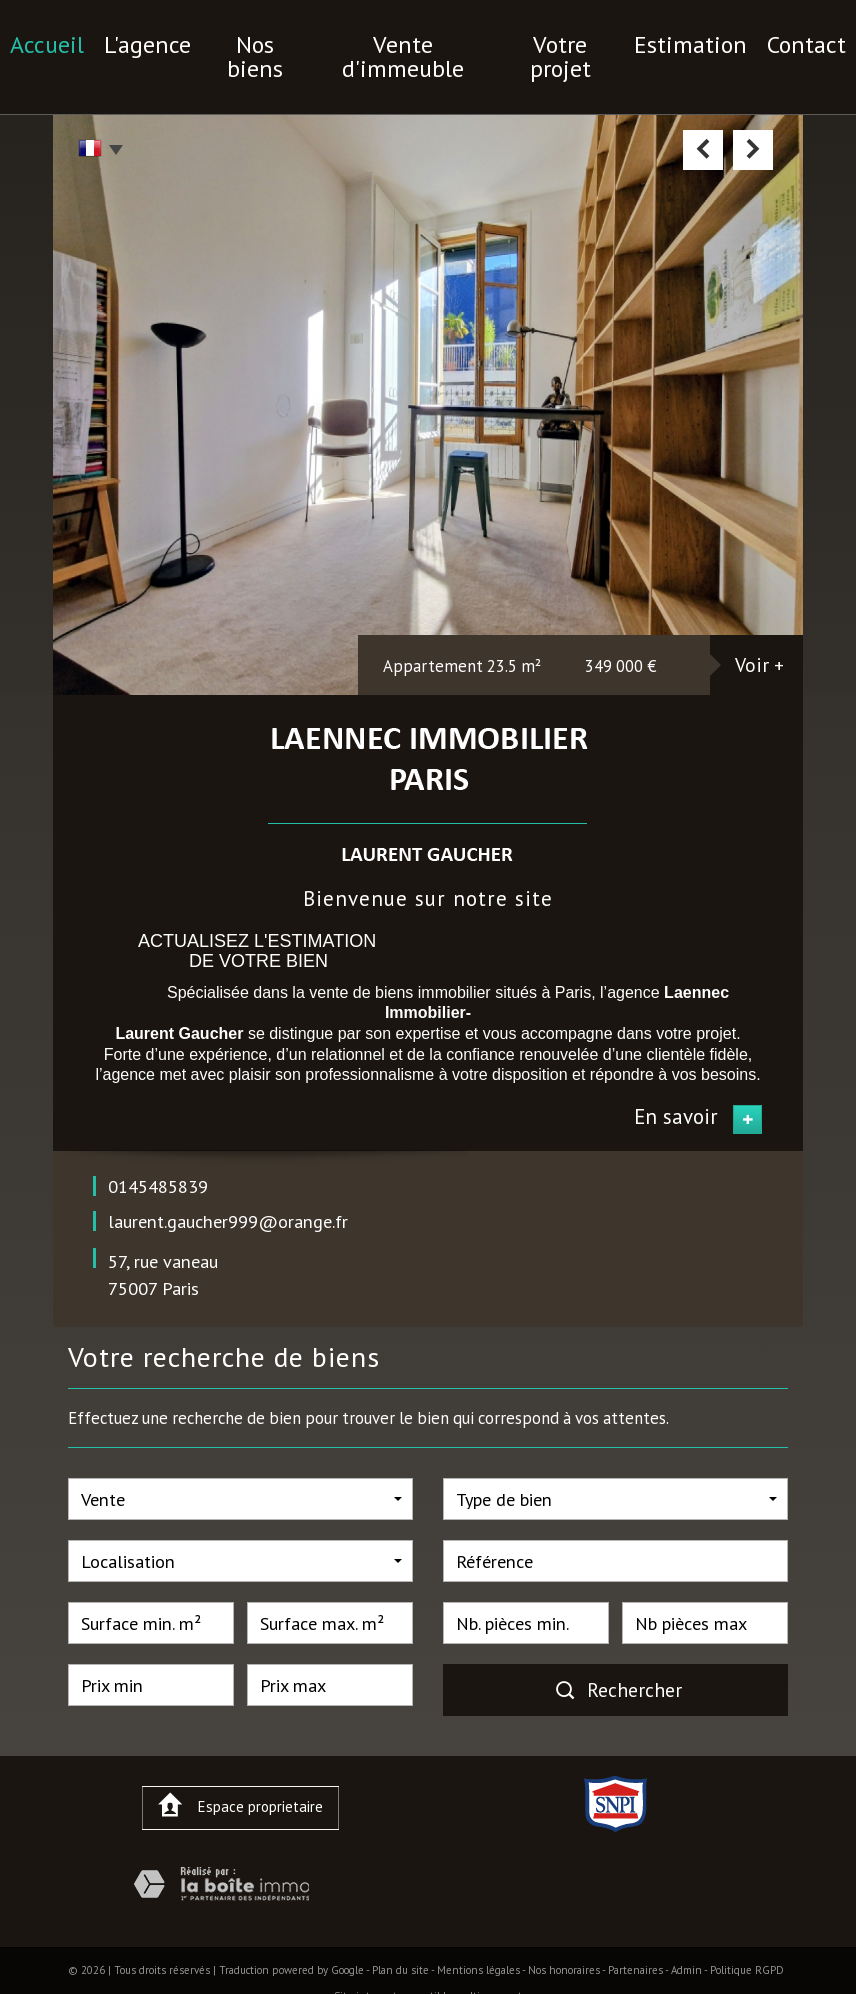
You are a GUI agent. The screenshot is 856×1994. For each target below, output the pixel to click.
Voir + (759, 632)
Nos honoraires (564, 1938)
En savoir (676, 1084)
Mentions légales (478, 1938)
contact (757, 40)
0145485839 (158, 1154)
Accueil (95, 40)
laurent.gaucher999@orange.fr (228, 1189)
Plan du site (400, 1938)
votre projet (545, 40)
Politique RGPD (747, 1938)
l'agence (184, 40)
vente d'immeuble (409, 40)
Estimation (657, 40)
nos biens (281, 40)
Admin (686, 1938)
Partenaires (635, 1938)
